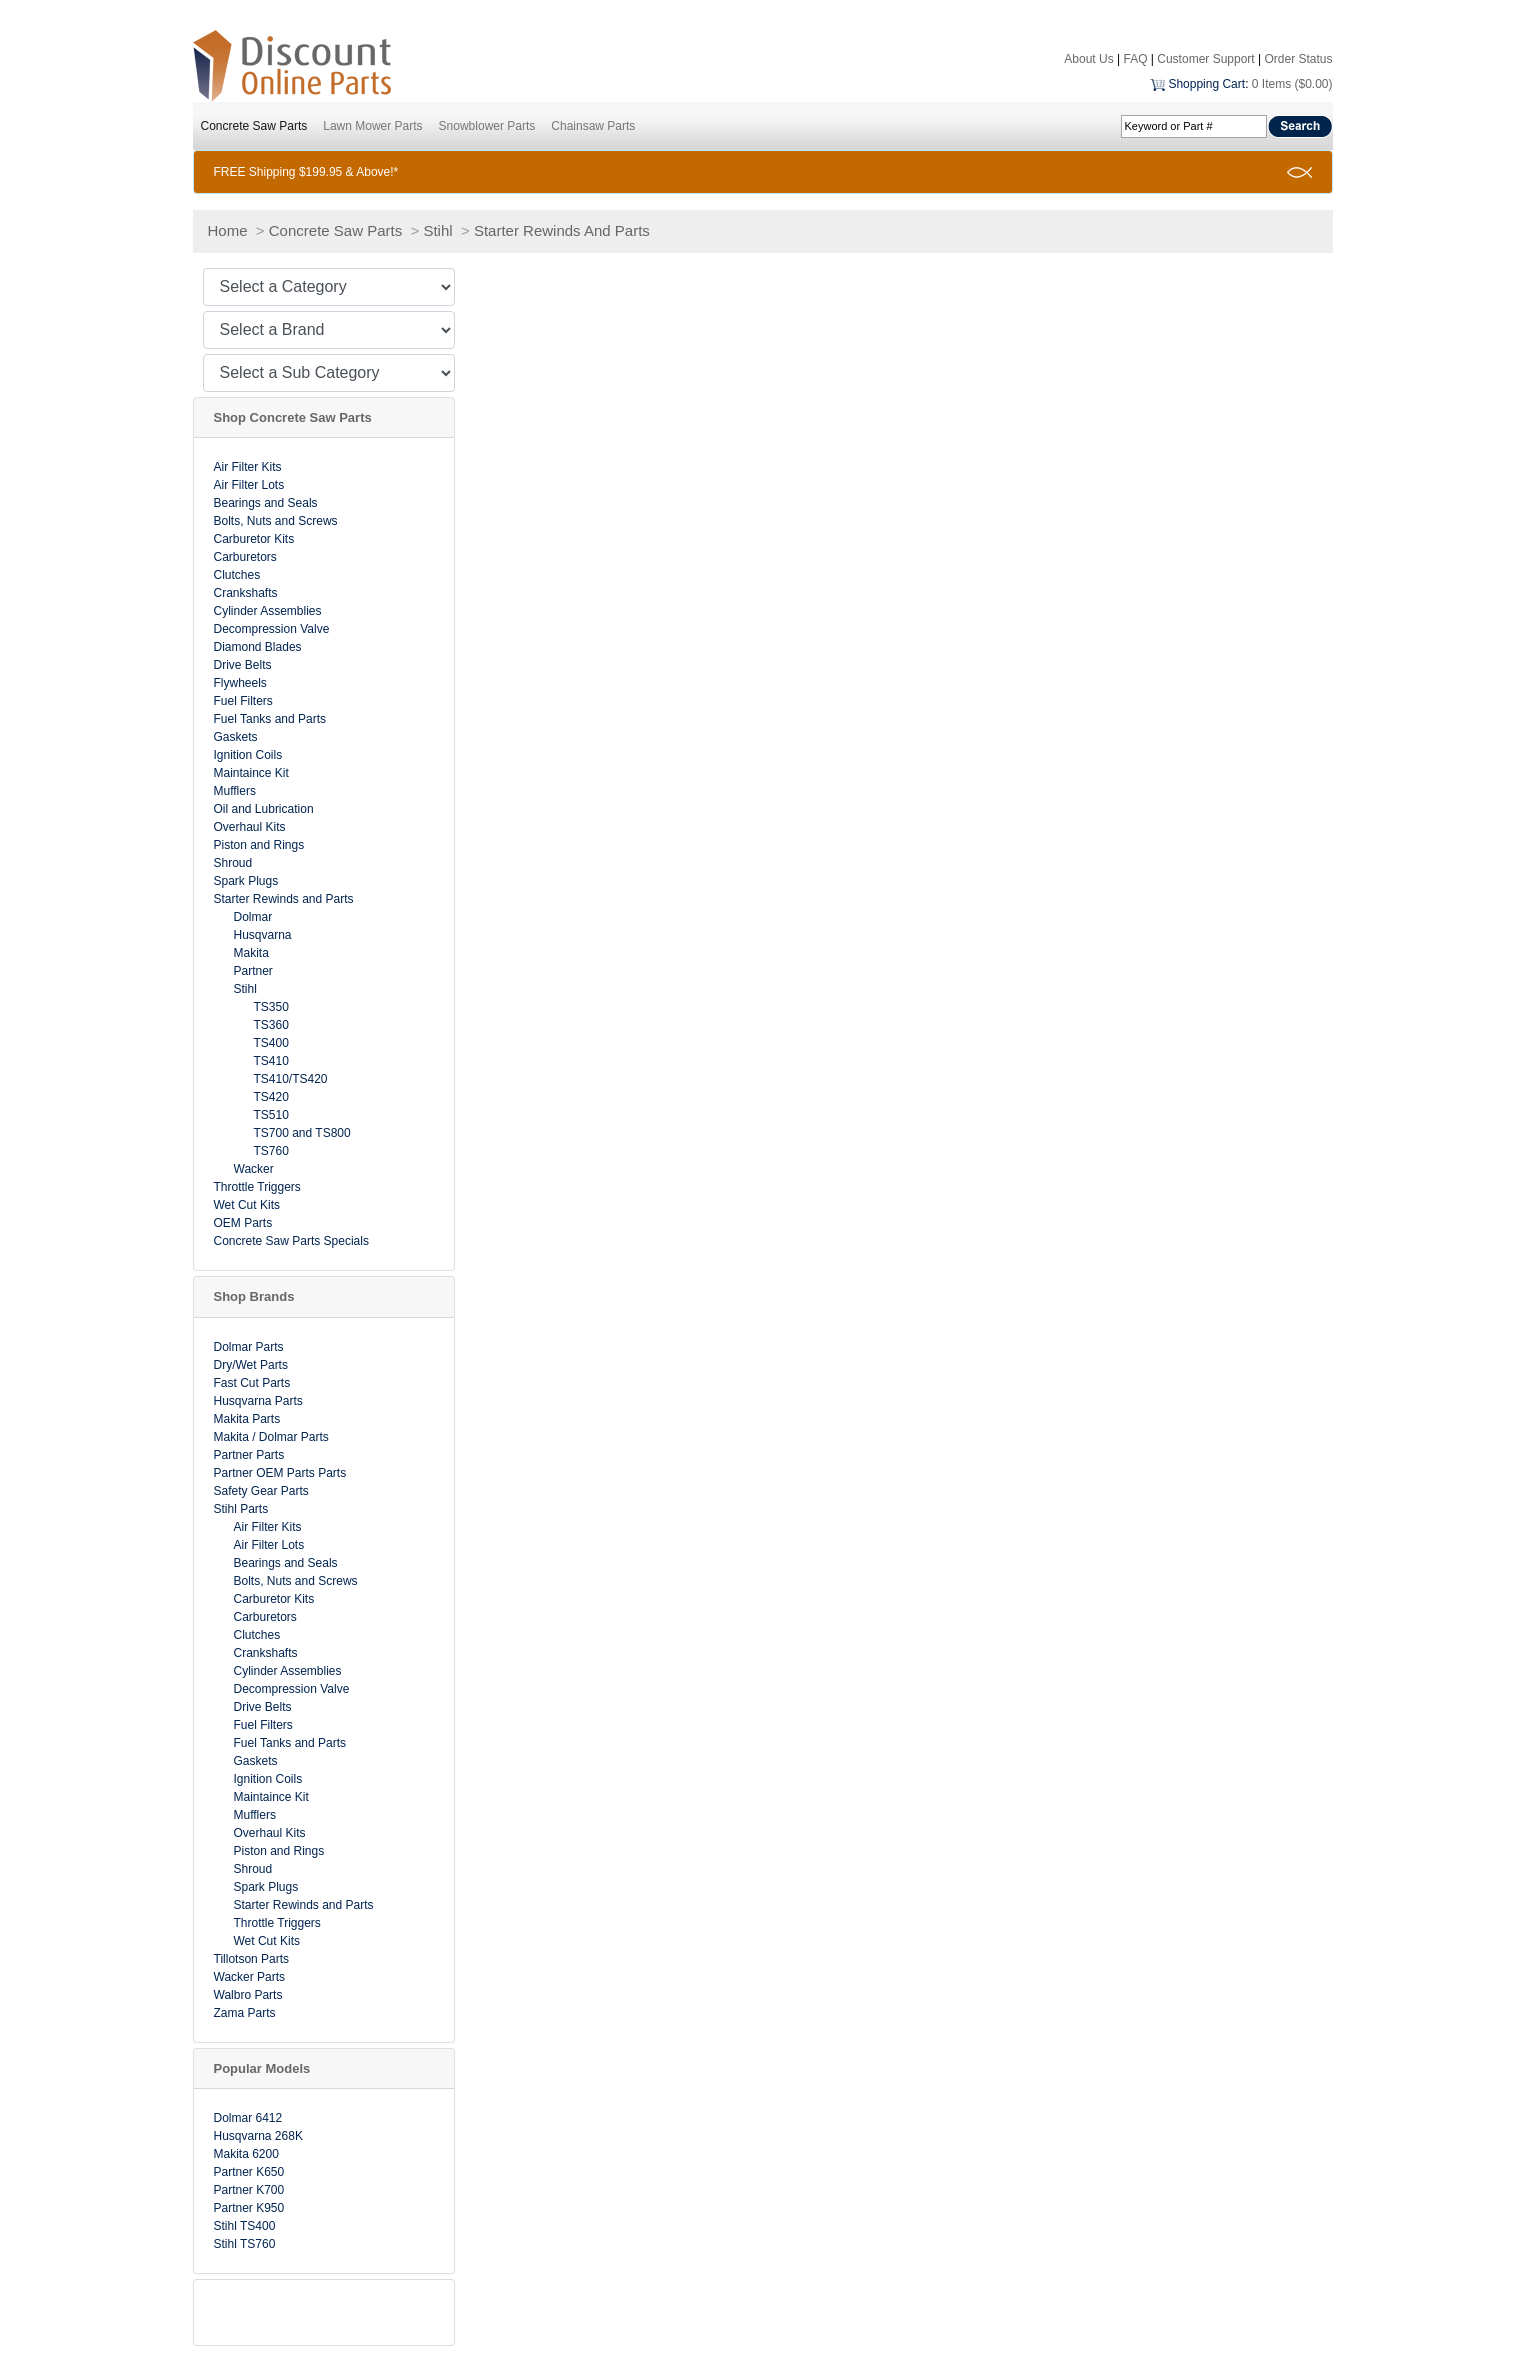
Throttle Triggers (257, 1187)
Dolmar (253, 917)
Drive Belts (243, 665)
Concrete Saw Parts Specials (291, 1241)
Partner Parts (249, 1455)
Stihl (437, 230)
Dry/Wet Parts (251, 1365)
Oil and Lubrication (264, 809)
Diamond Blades (258, 647)
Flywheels (240, 683)
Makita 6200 (246, 2154)
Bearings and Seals (266, 503)
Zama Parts (245, 2013)
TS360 (271, 1025)
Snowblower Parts (487, 126)
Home (228, 230)
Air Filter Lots (249, 485)
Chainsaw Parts (593, 126)
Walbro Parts (248, 1995)
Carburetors (245, 557)
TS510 (271, 1115)
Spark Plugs (246, 881)
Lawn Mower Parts (372, 126)
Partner (253, 971)
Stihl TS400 (245, 2226)
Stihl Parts (241, 1509)
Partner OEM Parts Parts (280, 1473)
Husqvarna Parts (258, 1401)
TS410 (271, 1061)
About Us (1088, 59)
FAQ (1135, 59)
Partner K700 (249, 2190)
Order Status (1298, 59)
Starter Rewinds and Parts (284, 899)
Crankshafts (246, 593)
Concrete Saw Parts (254, 126)
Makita (251, 953)
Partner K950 (249, 2208)
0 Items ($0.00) (1292, 84)
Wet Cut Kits (247, 1205)
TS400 (271, 1043)
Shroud (233, 863)
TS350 (271, 1007)
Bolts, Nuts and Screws (276, 521)
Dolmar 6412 (248, 2118)
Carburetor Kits (254, 539)
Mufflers (235, 791)
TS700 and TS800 (302, 1133)
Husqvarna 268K (258, 2136)
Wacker (254, 1169)
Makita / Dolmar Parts (271, 1437)
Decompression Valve (272, 629)
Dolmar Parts (249, 1347)
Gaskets (236, 737)
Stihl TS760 (245, 2244)
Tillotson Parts (252, 1959)
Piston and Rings (259, 845)
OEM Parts (243, 1223)
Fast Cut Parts (252, 1383)
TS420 (271, 1097)
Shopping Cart (1206, 84)
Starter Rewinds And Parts (562, 230)
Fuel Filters (243, 701)
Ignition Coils (248, 755)
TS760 (271, 1151)
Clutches (237, 575)
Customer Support (1205, 59)
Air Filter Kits (248, 467)
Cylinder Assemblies (268, 611)
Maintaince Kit (251, 773)
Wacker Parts (250, 1977)
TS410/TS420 (291, 1079)
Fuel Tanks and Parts (270, 719)
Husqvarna (263, 935)
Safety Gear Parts (261, 1491)
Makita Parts (247, 1419)
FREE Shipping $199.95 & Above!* (306, 172)
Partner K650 (249, 2172)
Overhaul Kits (250, 827)
